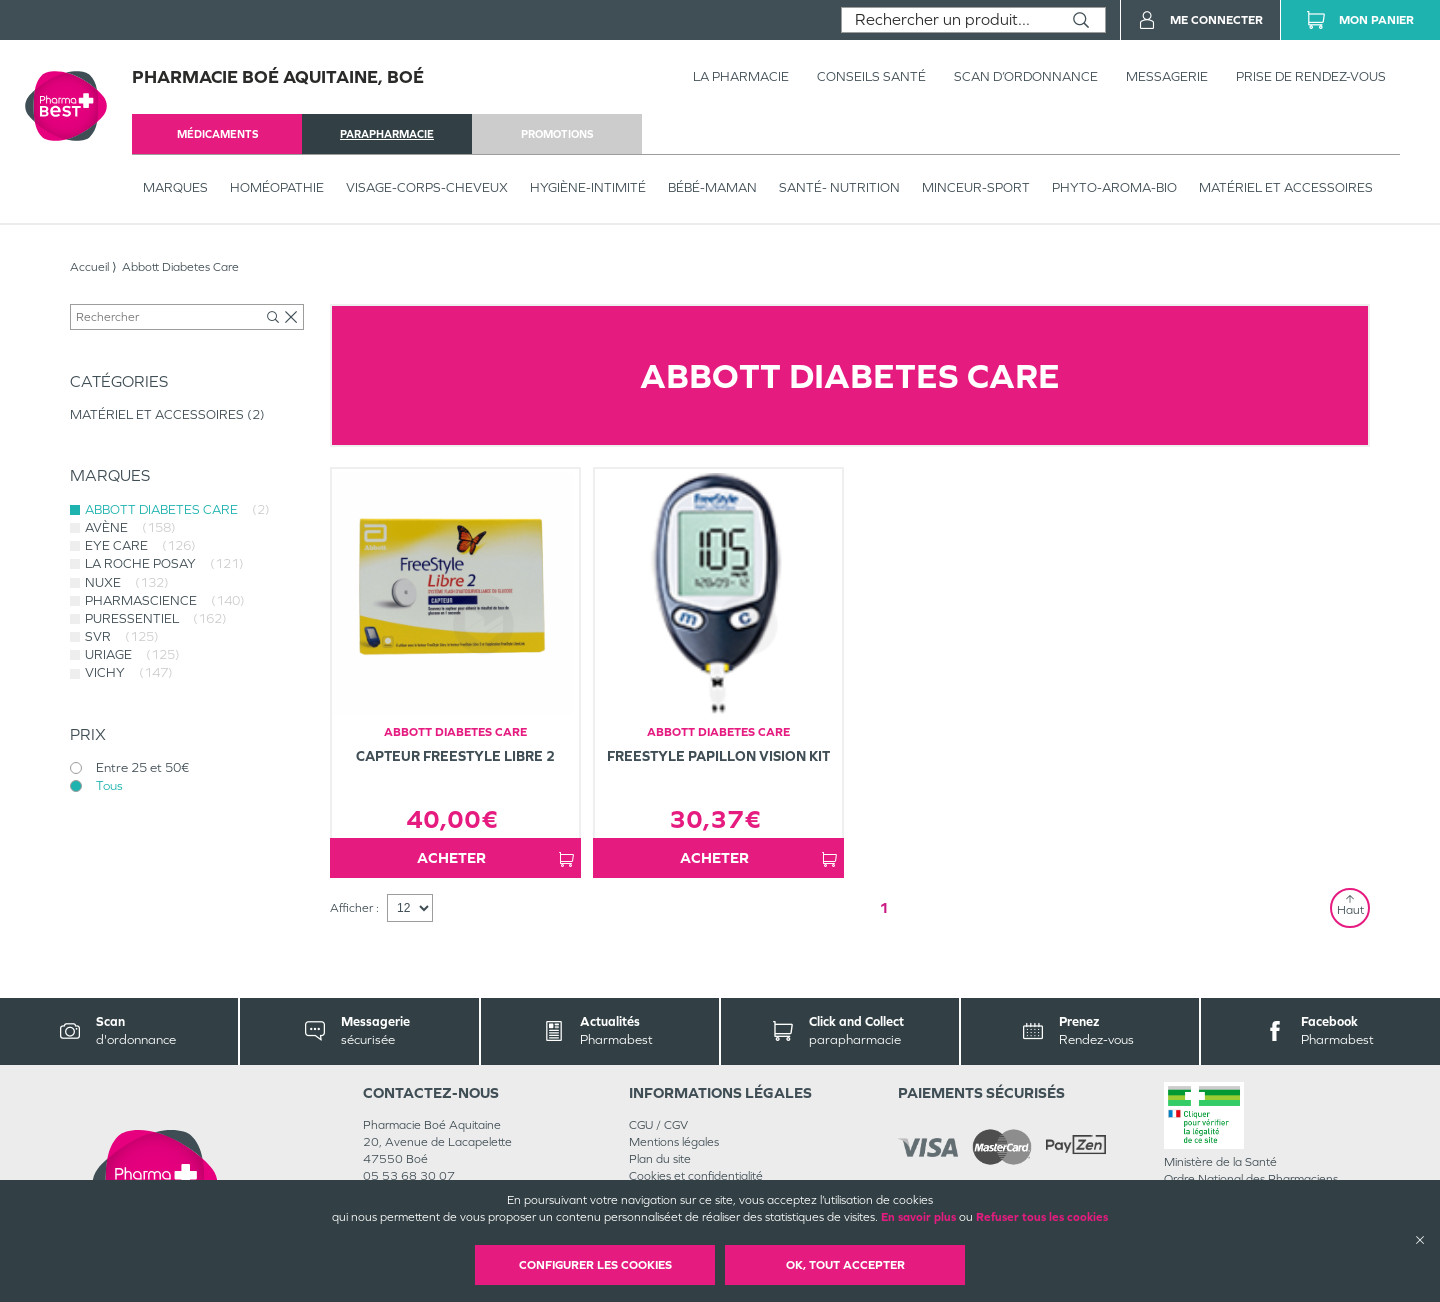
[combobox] (949, 20)
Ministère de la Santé (1220, 1162)
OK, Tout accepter (845, 1265)
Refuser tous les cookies (1042, 1217)
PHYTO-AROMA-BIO (1114, 187)
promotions (557, 134)
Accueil (89, 267)
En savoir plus (918, 1217)
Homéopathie (277, 187)
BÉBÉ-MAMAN (712, 187)
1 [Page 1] (884, 907)
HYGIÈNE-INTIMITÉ (588, 187)
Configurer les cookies (595, 1265)
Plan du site (660, 1159)
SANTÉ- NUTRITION (839, 187)
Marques (175, 187)
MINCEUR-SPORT (976, 187)
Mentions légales (674, 1142)
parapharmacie (387, 134)
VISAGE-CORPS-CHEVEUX (427, 187)
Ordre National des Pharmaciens (1251, 1179)
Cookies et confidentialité (696, 1176)
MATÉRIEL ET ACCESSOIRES (1286, 187)
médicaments (217, 134)
